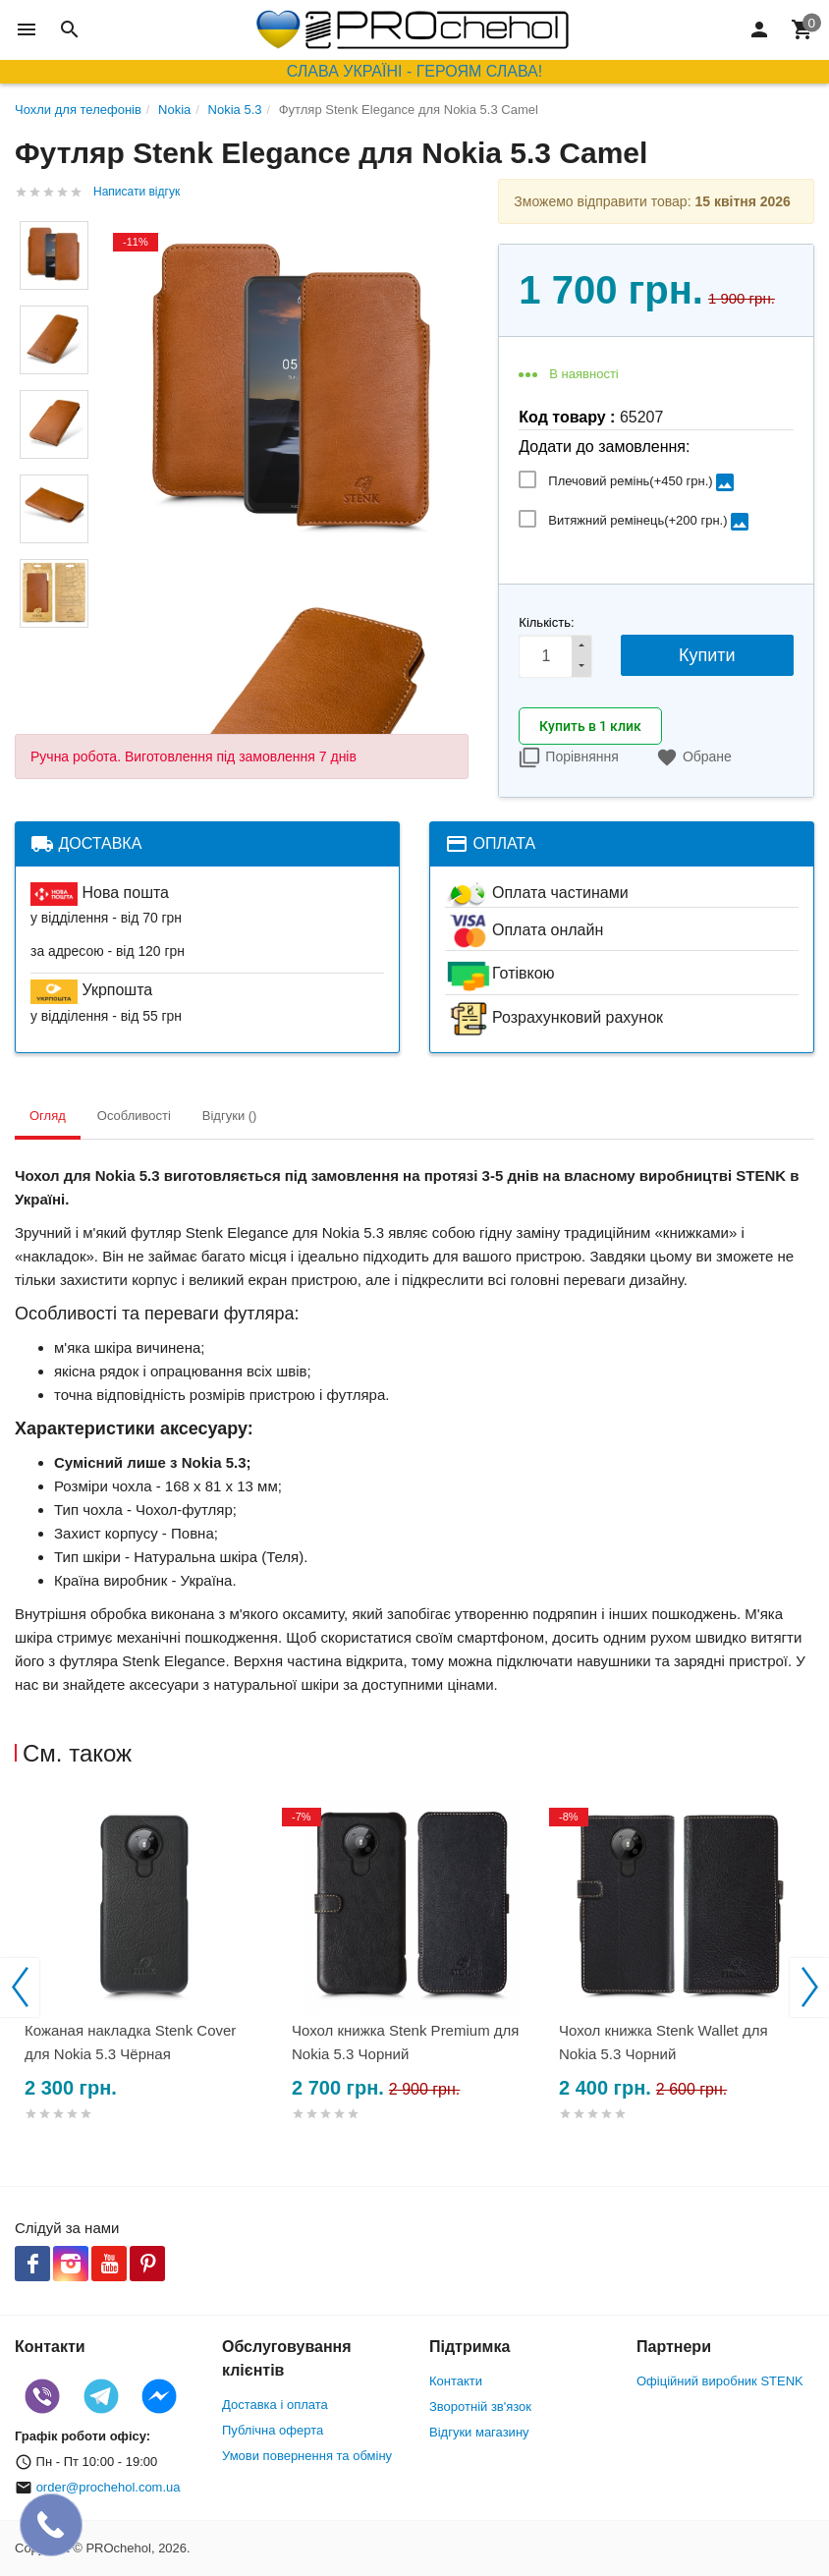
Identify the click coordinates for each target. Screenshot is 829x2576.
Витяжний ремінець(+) (649, 521)
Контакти (455, 2381)
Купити (707, 655)
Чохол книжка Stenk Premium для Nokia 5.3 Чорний (405, 2042)
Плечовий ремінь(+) (642, 482)
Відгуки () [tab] (229, 1115)
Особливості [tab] (134, 1115)
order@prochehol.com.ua (108, 2487)
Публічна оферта (272, 2430)
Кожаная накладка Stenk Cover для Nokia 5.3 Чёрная (130, 2042)
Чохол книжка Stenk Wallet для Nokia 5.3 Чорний (663, 2042)
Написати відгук (136, 191)
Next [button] (809, 1987)
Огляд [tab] (47, 1115)
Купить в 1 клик (590, 726)
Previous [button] (19, 1987)
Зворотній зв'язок (480, 2406)
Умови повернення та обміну (307, 2455)
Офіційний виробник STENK (719, 2381)
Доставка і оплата (275, 2404)
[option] (148, 1983)
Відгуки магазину (479, 2432)
